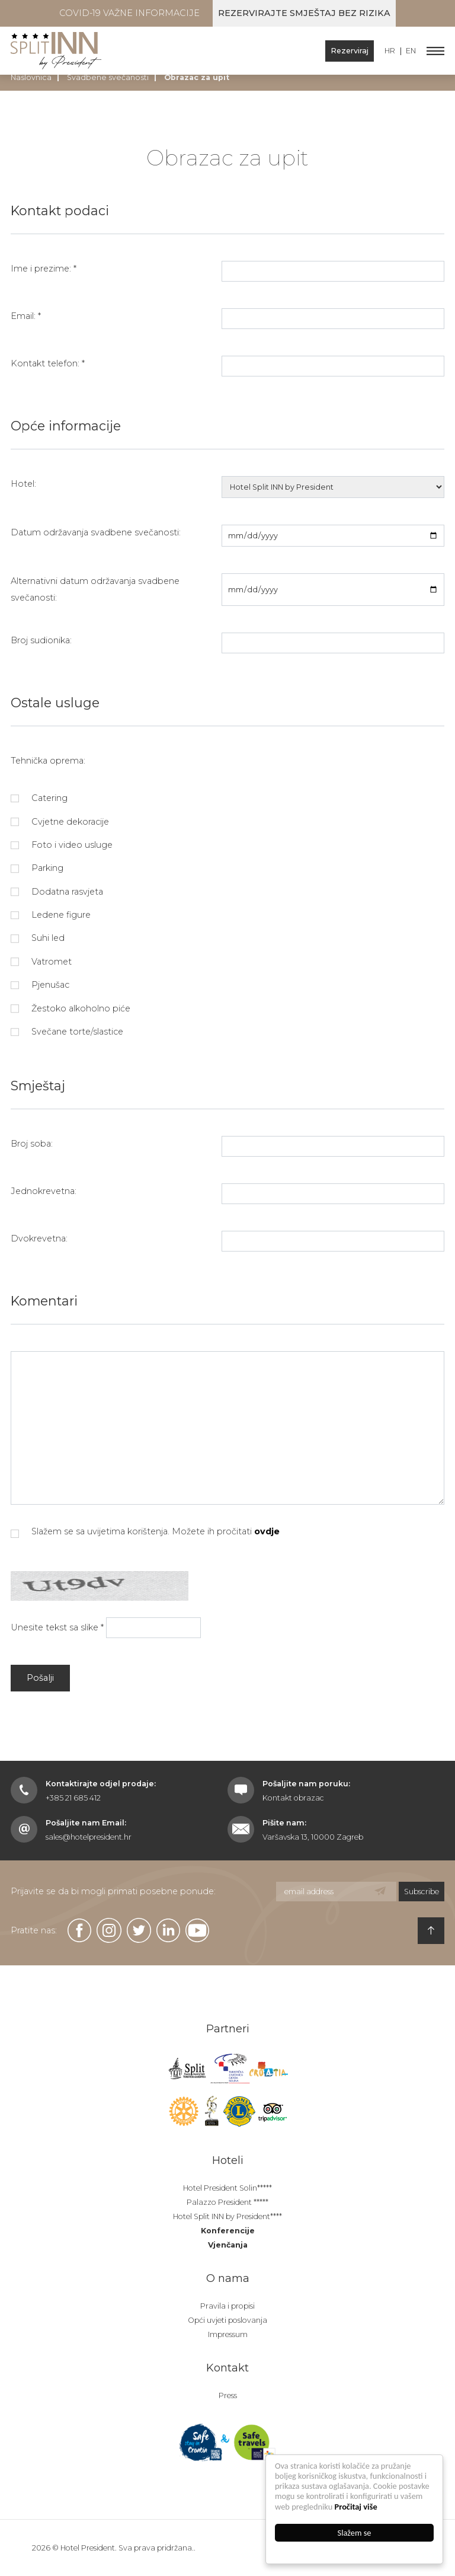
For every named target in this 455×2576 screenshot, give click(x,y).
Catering (39, 798)
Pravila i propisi (227, 2306)
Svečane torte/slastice (67, 1031)
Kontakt (227, 2367)
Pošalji (40, 1677)
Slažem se (354, 2532)
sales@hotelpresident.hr (89, 1837)
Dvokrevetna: (39, 1238)
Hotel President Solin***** (227, 2188)
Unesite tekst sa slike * (57, 1627)
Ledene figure (51, 914)
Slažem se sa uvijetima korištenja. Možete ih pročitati (145, 1532)
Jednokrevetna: (43, 1191)
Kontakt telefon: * (48, 363)
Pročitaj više (356, 2506)
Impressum (228, 2334)
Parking (37, 868)
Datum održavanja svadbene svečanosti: (96, 532)
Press (228, 2395)
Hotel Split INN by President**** (227, 2216)
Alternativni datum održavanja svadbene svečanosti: (95, 589)
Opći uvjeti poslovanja (227, 2320)
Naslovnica (31, 77)
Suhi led (38, 938)
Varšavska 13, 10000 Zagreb (312, 1837)
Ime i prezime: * (43, 268)
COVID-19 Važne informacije (129, 13)
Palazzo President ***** (227, 2202)
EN (411, 51)
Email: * (26, 316)
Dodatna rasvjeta (57, 891)
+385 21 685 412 (73, 1797)
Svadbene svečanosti (108, 77)
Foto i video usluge (62, 844)
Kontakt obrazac (293, 1797)
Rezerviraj (350, 50)
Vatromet (41, 961)
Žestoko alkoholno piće (70, 1008)
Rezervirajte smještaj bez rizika (304, 13)
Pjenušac (40, 984)
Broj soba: (32, 1143)
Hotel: (23, 483)
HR (389, 51)
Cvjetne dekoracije (60, 821)
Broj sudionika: (41, 640)
